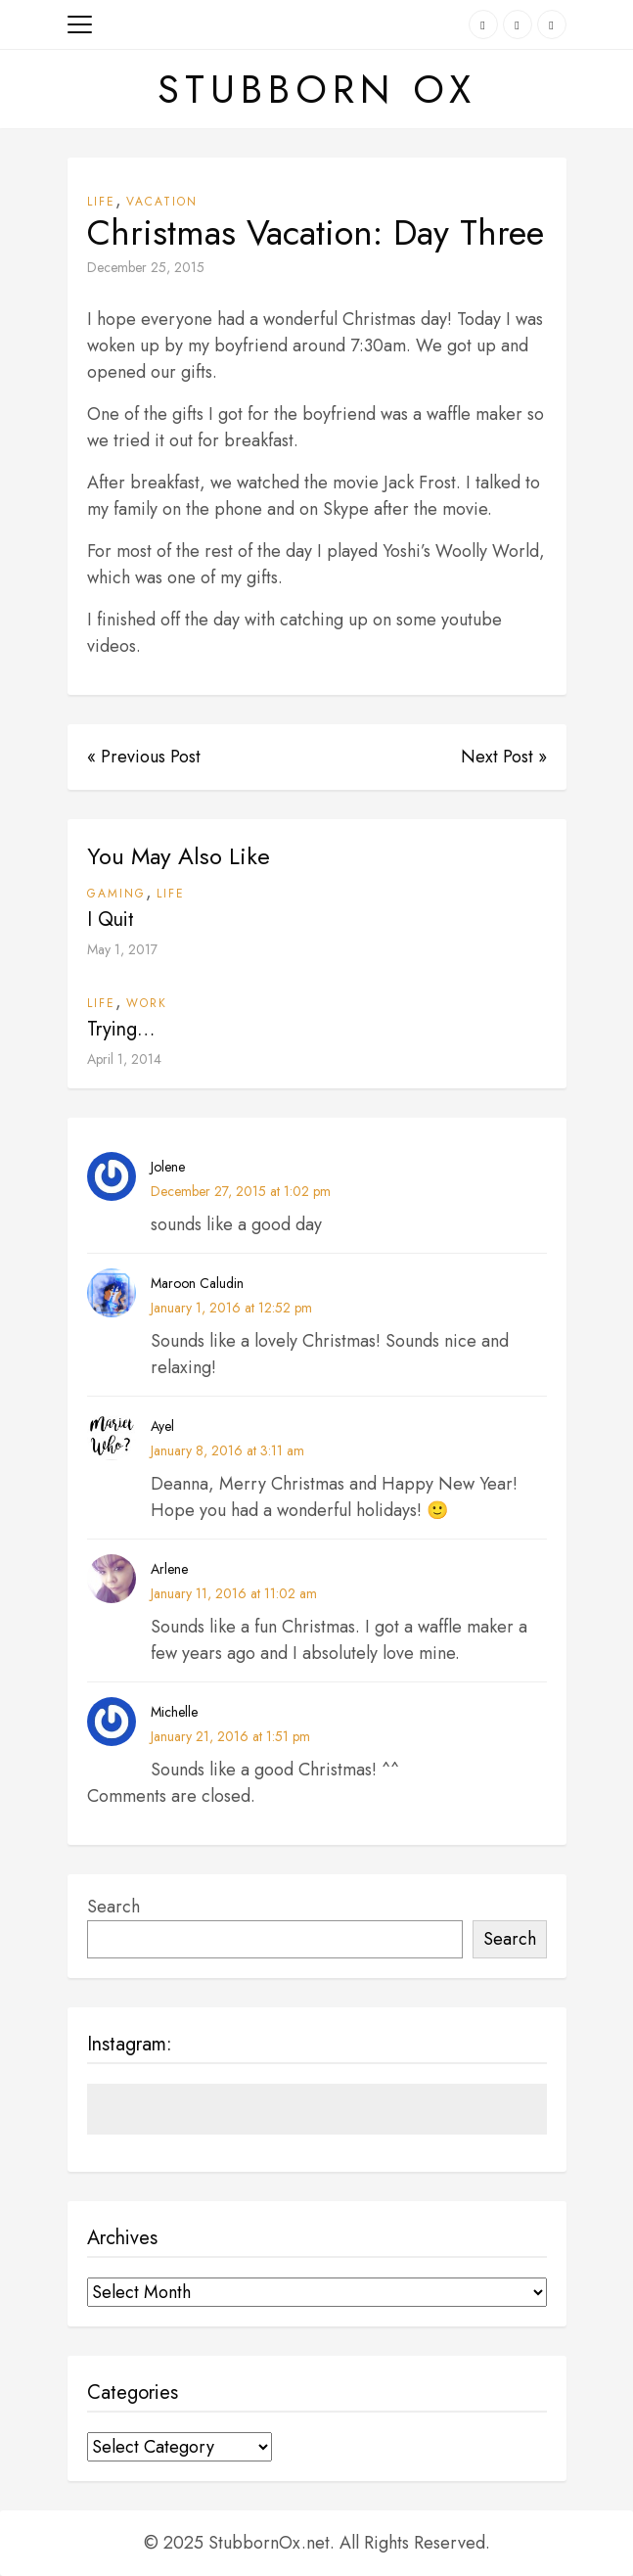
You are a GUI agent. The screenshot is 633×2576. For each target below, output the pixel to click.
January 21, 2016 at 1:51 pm (230, 1736)
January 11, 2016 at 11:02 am (234, 1593)
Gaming (116, 893)
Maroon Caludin (197, 1283)
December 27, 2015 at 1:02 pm (241, 1191)
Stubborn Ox (317, 89)
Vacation (162, 201)
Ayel (162, 1426)
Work (146, 1003)
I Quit (110, 919)
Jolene (168, 1166)
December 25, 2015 (145, 267)
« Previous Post (144, 756)
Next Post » (504, 756)
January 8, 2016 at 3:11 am (227, 1450)
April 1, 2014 (124, 1059)
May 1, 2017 (122, 949)
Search (113, 1906)
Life (101, 201)
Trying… (121, 1029)
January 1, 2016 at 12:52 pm (231, 1307)
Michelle (174, 1712)
